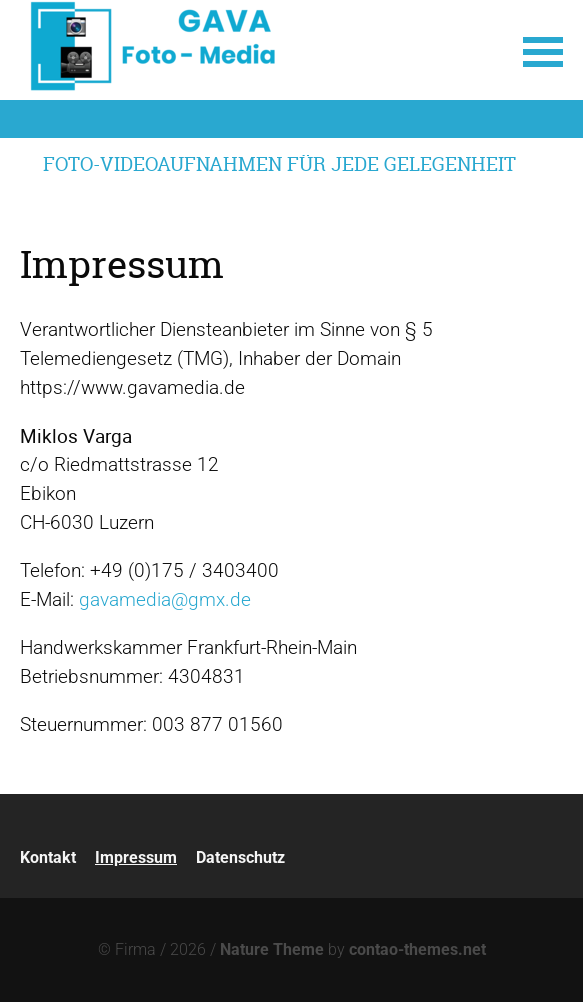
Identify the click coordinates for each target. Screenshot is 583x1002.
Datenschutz (240, 857)
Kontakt (48, 857)
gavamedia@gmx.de (165, 599)
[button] (543, 50)
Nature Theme (272, 949)
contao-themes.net (417, 949)
